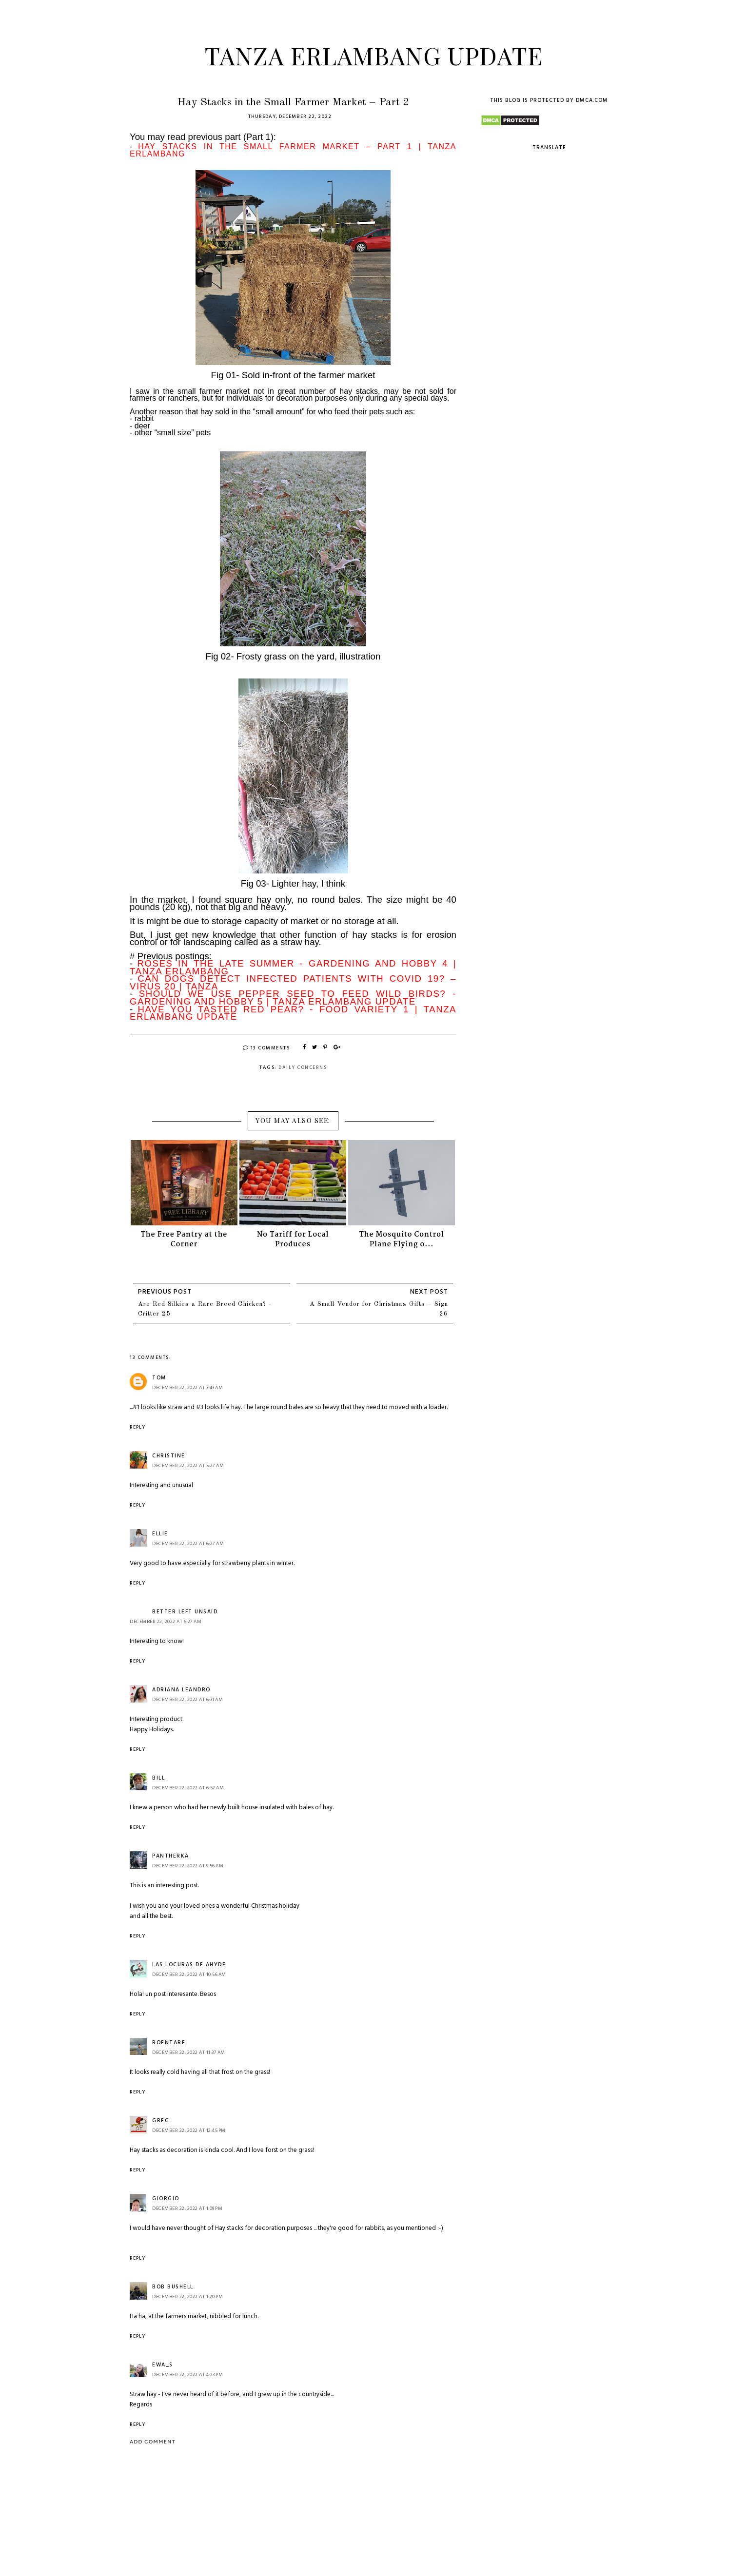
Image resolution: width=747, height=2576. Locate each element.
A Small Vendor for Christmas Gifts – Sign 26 (379, 1309)
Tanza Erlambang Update (374, 55)
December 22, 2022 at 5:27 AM (188, 1466)
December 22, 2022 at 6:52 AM (188, 1788)
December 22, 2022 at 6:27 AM (188, 1544)
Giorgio (165, 2198)
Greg (160, 2120)
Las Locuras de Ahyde (189, 1964)
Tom (159, 1378)
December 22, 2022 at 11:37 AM (188, 2052)
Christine (168, 1456)
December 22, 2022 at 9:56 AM (187, 1866)
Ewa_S (162, 2365)
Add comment (153, 2442)
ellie (160, 1534)
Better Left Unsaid (184, 1612)
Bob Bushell (173, 2287)
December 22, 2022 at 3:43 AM (187, 1388)
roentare (168, 2042)
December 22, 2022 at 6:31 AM (187, 1700)
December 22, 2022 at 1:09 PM (187, 2208)
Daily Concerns (302, 1067)
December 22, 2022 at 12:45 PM (189, 2130)
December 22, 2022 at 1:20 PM (187, 2297)
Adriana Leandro (181, 1689)
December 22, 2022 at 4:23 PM (187, 2375)
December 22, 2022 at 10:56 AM (189, 1974)
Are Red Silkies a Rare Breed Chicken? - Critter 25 (205, 1309)
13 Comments (266, 1048)
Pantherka (170, 1856)
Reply (137, 1427)
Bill (158, 1778)
